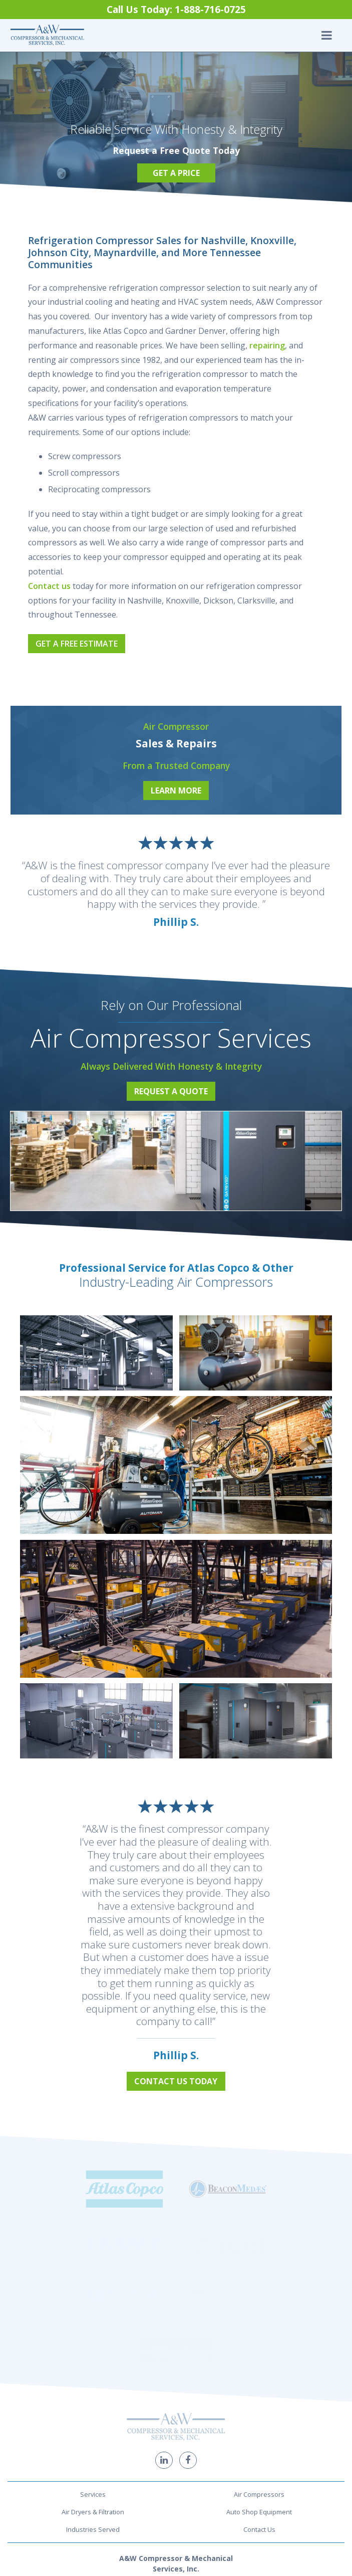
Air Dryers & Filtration (93, 2348)
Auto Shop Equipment (259, 2348)
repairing (267, 345)
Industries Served (93, 2365)
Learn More (176, 790)
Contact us (49, 585)
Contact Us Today (175, 2081)
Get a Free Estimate (77, 643)
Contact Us (259, 2365)
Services (93, 2330)
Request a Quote (171, 1091)
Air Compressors (259, 2330)
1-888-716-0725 (176, 2436)
